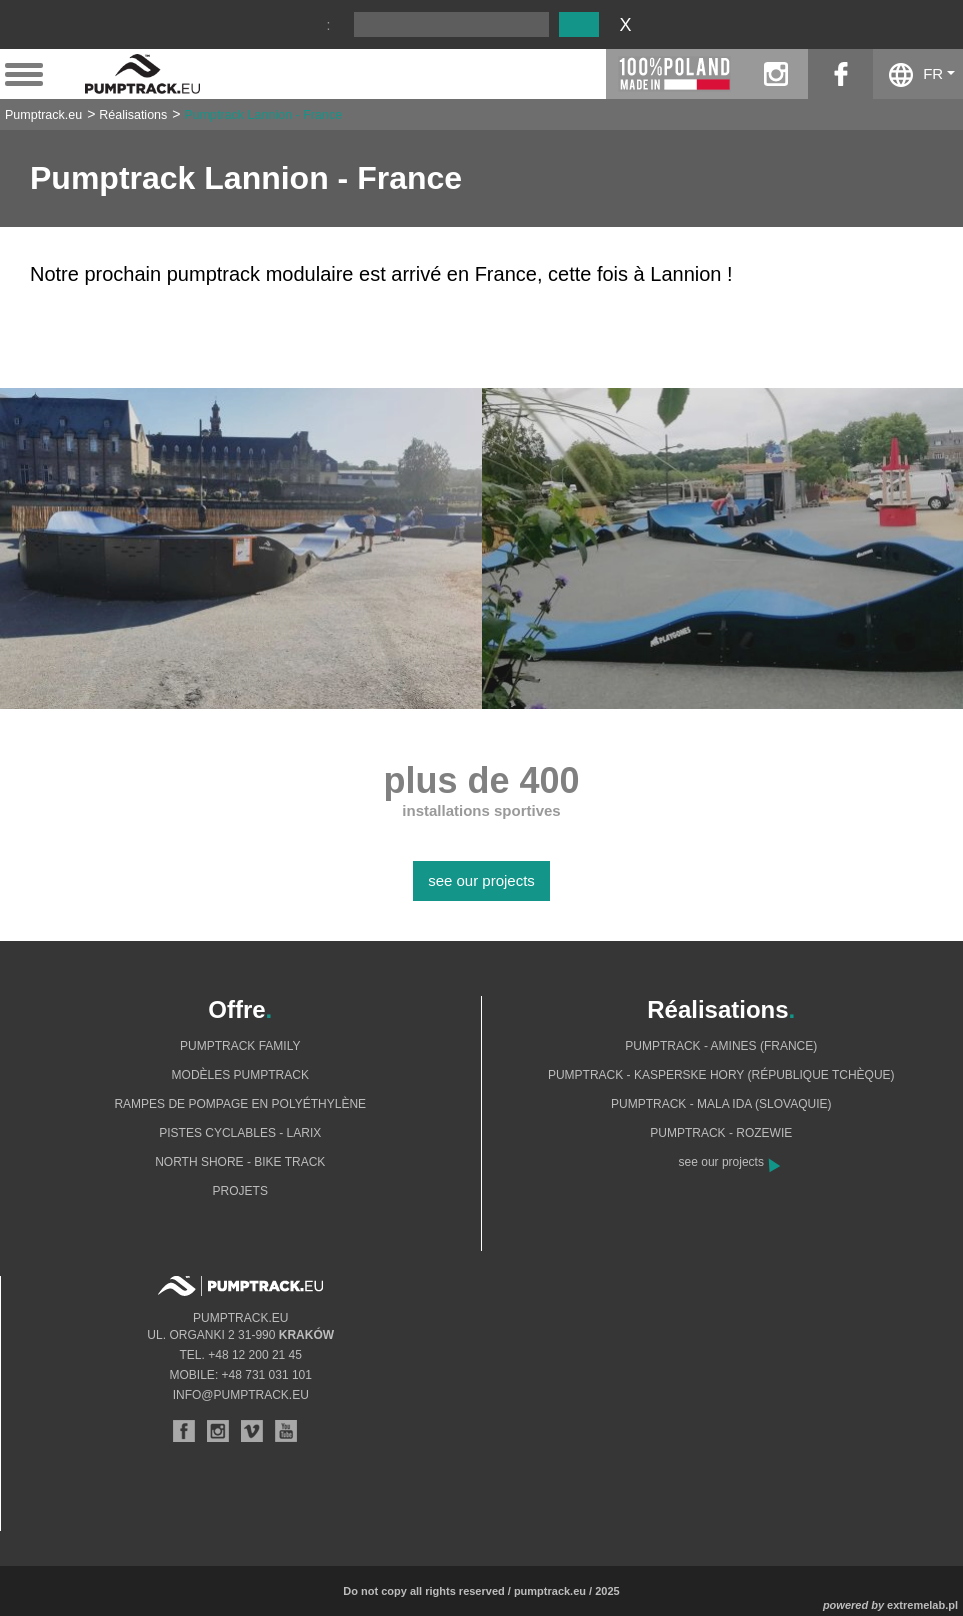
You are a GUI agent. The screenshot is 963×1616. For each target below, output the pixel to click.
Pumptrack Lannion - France (263, 115)
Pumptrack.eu (43, 115)
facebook (840, 74)
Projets (240, 1191)
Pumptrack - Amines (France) (721, 1046)
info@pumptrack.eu (241, 1395)
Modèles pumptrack (240, 1075)
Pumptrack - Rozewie (721, 1133)
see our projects (481, 880)
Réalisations (133, 115)
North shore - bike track (240, 1162)
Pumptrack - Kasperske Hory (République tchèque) (721, 1075)
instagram (775, 74)
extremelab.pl (922, 1605)
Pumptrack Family (240, 1046)
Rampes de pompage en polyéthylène (240, 1104)
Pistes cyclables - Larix (240, 1133)
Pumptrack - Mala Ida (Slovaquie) (721, 1104)
